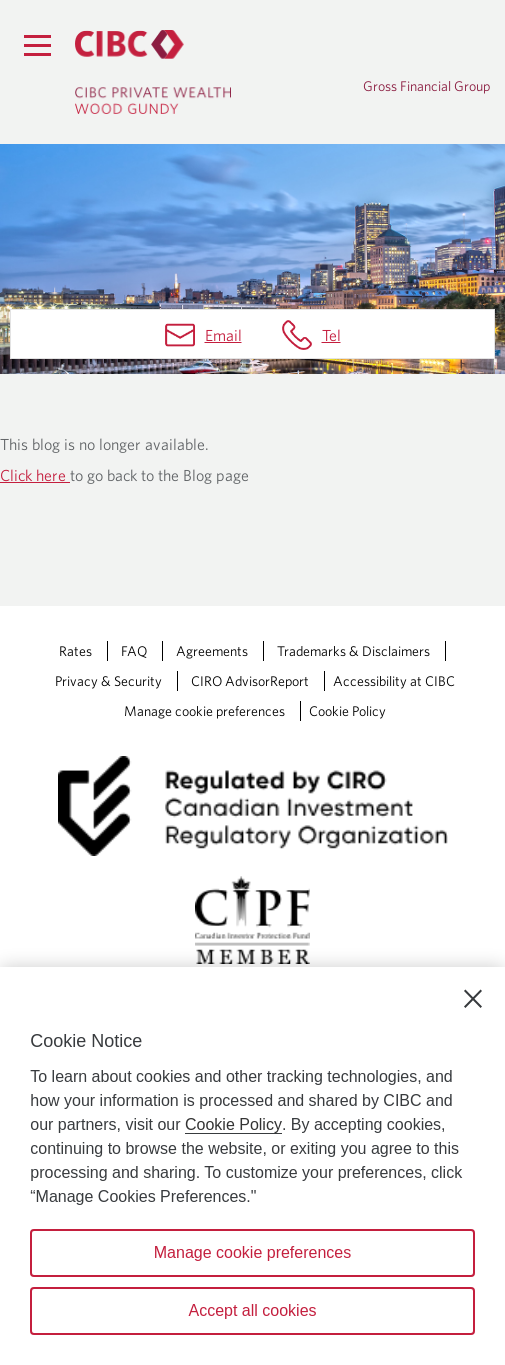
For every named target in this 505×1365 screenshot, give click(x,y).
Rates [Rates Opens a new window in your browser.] (75, 651)
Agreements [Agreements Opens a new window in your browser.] (212, 651)
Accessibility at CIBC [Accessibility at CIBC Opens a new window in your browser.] (394, 681)
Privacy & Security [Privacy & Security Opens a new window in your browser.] (108, 681)
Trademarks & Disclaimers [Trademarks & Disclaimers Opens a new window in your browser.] (353, 651)
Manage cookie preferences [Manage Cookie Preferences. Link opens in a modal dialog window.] (204, 711)
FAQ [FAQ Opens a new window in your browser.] (134, 651)
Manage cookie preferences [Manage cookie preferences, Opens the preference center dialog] (252, 1252)
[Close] (473, 999)
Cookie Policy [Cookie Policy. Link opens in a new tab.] (347, 711)
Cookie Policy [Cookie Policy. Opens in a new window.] (233, 1124)
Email (223, 335)
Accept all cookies (252, 1310)
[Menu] (37, 45)
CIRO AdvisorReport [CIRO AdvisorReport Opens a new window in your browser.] (250, 681)
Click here (35, 475)
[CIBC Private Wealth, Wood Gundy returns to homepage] (175, 72)
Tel (331, 335)
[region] (252, 1166)
